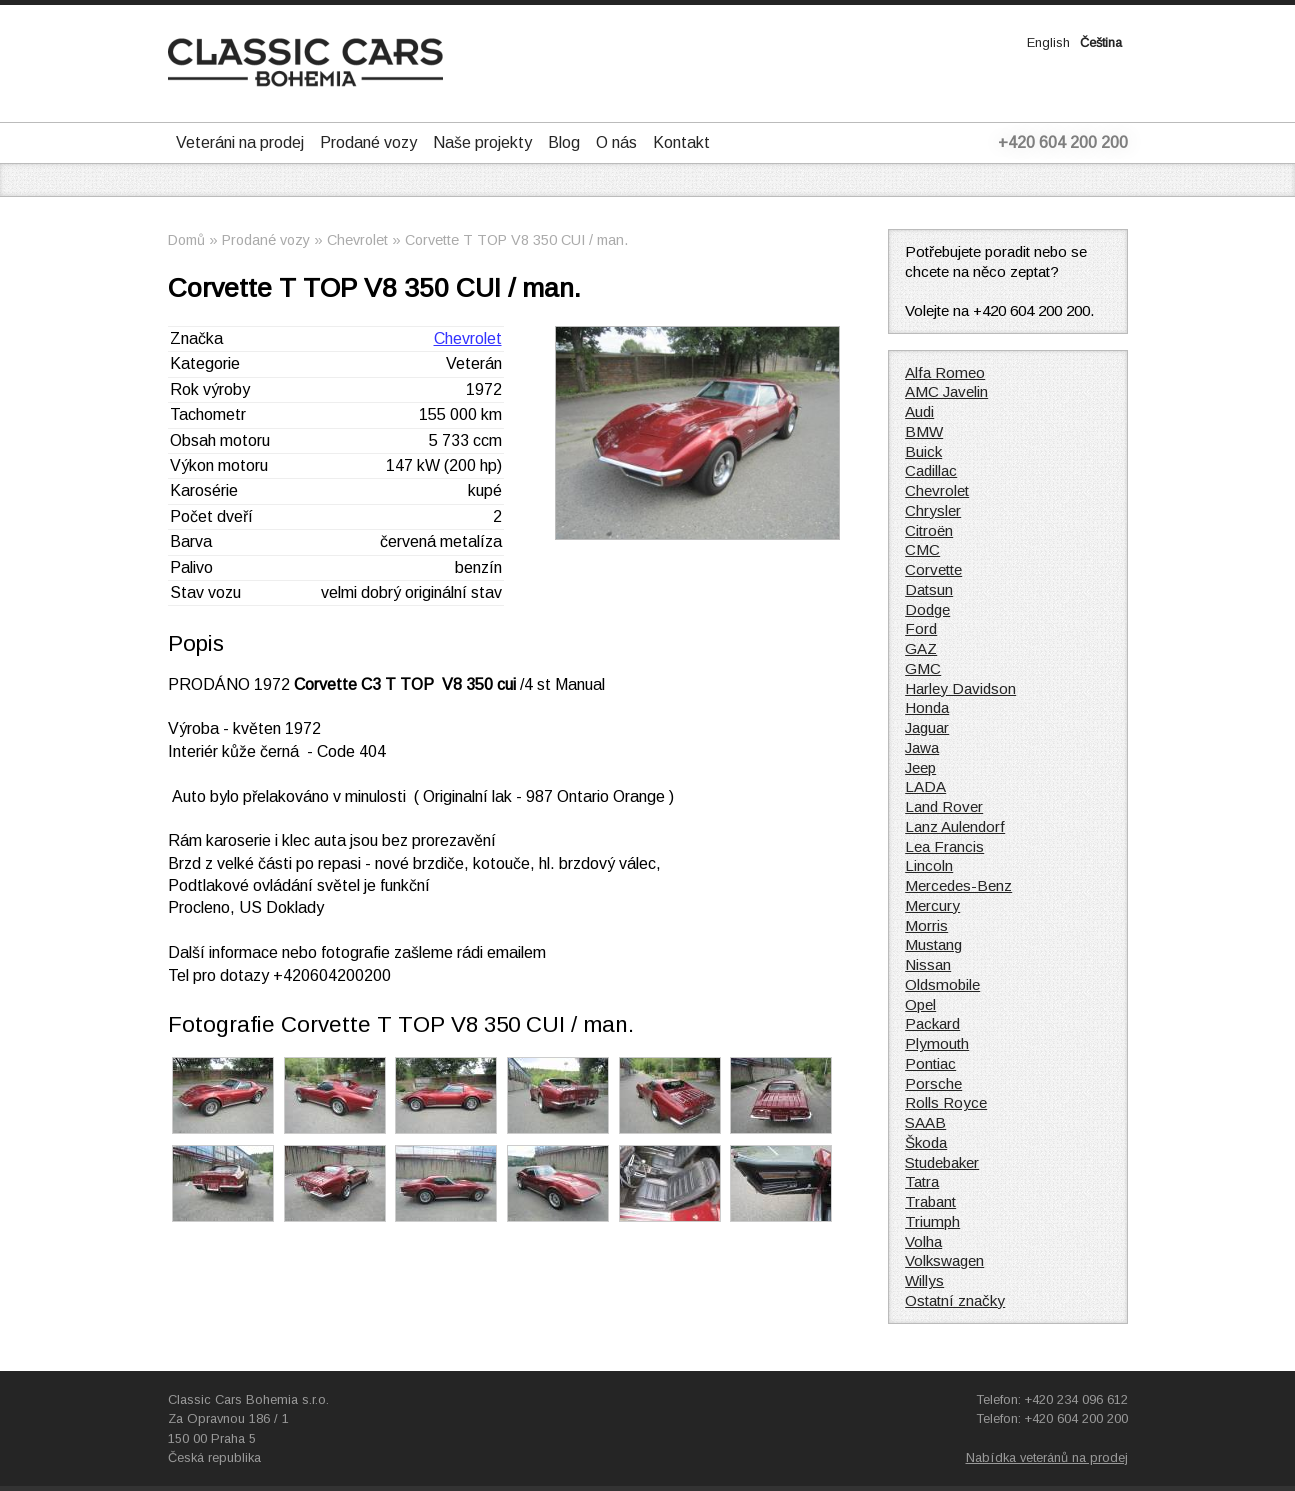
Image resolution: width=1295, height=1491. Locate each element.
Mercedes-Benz (958, 885)
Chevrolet (357, 240)
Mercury (932, 905)
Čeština (1101, 42)
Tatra (922, 1181)
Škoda (926, 1142)
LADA (925, 786)
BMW (924, 431)
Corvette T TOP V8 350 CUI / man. (516, 240)
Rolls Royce (946, 1102)
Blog (564, 142)
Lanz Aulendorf (955, 826)
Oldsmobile (942, 984)
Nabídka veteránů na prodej (1047, 1457)
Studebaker (942, 1162)
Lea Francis (944, 846)
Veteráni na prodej (240, 142)
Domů (186, 240)
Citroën (929, 530)
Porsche (933, 1083)
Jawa (922, 747)
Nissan (928, 964)
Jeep (920, 767)
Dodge (927, 609)
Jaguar (927, 727)
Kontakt (681, 142)
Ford (921, 628)
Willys (924, 1280)
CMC (922, 549)
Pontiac (930, 1063)
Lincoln (929, 865)
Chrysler (933, 510)
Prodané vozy (368, 142)
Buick (923, 451)
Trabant (930, 1201)
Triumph (932, 1221)
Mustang (933, 944)
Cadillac (931, 470)
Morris (926, 925)
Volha (923, 1241)
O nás (616, 142)
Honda (927, 707)
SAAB (925, 1122)
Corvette (933, 569)
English (1048, 42)
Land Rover (944, 806)
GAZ (921, 648)
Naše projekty (482, 142)
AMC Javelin (946, 391)
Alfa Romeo (945, 372)
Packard (932, 1023)
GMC (923, 668)
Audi (919, 411)
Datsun (929, 589)
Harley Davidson (960, 688)
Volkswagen (944, 1260)
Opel (920, 1004)
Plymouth (937, 1043)
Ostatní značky (955, 1300)
